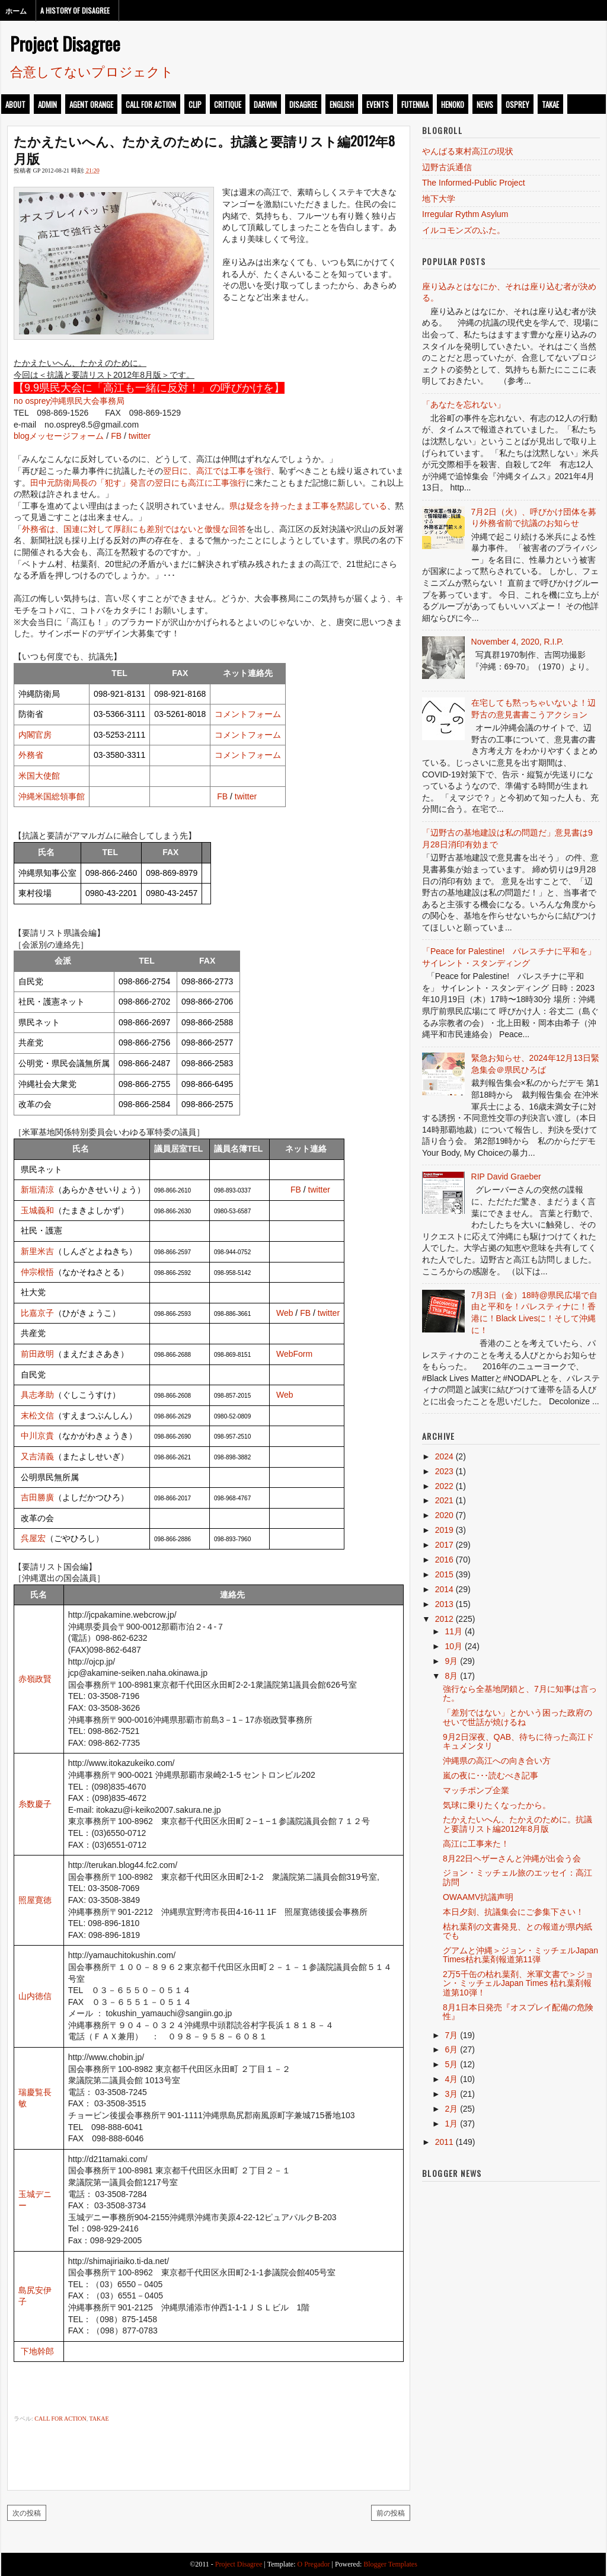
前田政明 (37, 1354)
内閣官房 (35, 734)
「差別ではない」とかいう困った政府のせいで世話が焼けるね (517, 1717)
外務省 (30, 755)
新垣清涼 (37, 1189)
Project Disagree (65, 43)
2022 (444, 1486)
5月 (451, 2064)
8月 (451, 1676)
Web (284, 1313)
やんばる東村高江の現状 (467, 151)
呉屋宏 (33, 1538)
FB (116, 436)
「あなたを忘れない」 (463, 404)
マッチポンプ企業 (476, 1790)
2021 (444, 1500)
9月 (451, 1661)
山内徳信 (35, 1996)
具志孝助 (37, 1394)
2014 (444, 1589)
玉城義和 (37, 1210)
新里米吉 (37, 1251)
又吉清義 (37, 1456)
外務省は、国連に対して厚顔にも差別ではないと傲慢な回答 (134, 529)
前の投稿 (390, 2512)
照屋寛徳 (35, 1900)
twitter (140, 436)
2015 (444, 1574)
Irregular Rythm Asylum (465, 214)
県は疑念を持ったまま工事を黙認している (308, 506)
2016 (444, 1559)
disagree (303, 104)
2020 (444, 1515)
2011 (444, 2142)
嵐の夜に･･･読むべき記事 (490, 1775)
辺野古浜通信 (447, 167)
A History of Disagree (75, 10)
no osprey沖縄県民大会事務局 (69, 401)
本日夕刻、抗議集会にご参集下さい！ (513, 1912)
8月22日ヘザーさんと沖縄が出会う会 (512, 1858)
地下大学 (438, 198)
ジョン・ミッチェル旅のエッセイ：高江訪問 (517, 1877)
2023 (444, 1471)
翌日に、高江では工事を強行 (217, 471)
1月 (451, 2123)
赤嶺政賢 (35, 1679)
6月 (451, 2049)
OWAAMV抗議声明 (478, 1897)
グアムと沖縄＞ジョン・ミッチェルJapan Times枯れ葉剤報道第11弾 (520, 1955)
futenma (415, 104)
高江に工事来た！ (476, 1843)
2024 (444, 1456)
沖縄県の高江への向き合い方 (497, 1760)
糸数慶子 (35, 1804)
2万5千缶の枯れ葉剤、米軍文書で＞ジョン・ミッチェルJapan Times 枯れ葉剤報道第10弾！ (518, 1983)
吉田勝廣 (37, 1497)
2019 (444, 1530)
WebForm (294, 1354)
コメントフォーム (248, 714)
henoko (452, 104)
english (342, 104)
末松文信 (37, 1415)
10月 (453, 1646)
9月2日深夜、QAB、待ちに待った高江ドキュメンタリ (518, 1741)
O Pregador (314, 2564)
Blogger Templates (390, 2564)
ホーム (16, 10)
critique (227, 104)
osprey (517, 104)
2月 (451, 2108)
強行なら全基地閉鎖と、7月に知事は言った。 (520, 1693)
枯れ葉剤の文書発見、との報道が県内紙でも (517, 1931)
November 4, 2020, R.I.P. (517, 641)
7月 (451, 2035)
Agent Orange (91, 104)
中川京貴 (37, 1435)
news (485, 104)
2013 (444, 1604)
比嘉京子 (37, 1313)
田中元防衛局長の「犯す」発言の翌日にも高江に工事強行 (138, 482)
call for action (151, 104)
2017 (444, 1545)
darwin (265, 104)
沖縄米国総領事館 (51, 796)
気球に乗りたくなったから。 (497, 1805)
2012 (444, 1619)
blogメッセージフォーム (59, 436)
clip (195, 104)
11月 (453, 1631)
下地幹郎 (37, 2351)
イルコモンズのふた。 (463, 230)
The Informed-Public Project (473, 182)
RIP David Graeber (506, 1176)
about (15, 104)
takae (550, 104)
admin (47, 104)
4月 (451, 2079)
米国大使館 (39, 775)
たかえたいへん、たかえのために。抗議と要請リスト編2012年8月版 (204, 149)
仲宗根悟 (37, 1272)
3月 (451, 2094)
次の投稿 (26, 2512)
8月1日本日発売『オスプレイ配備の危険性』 (518, 2012)
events (377, 104)
